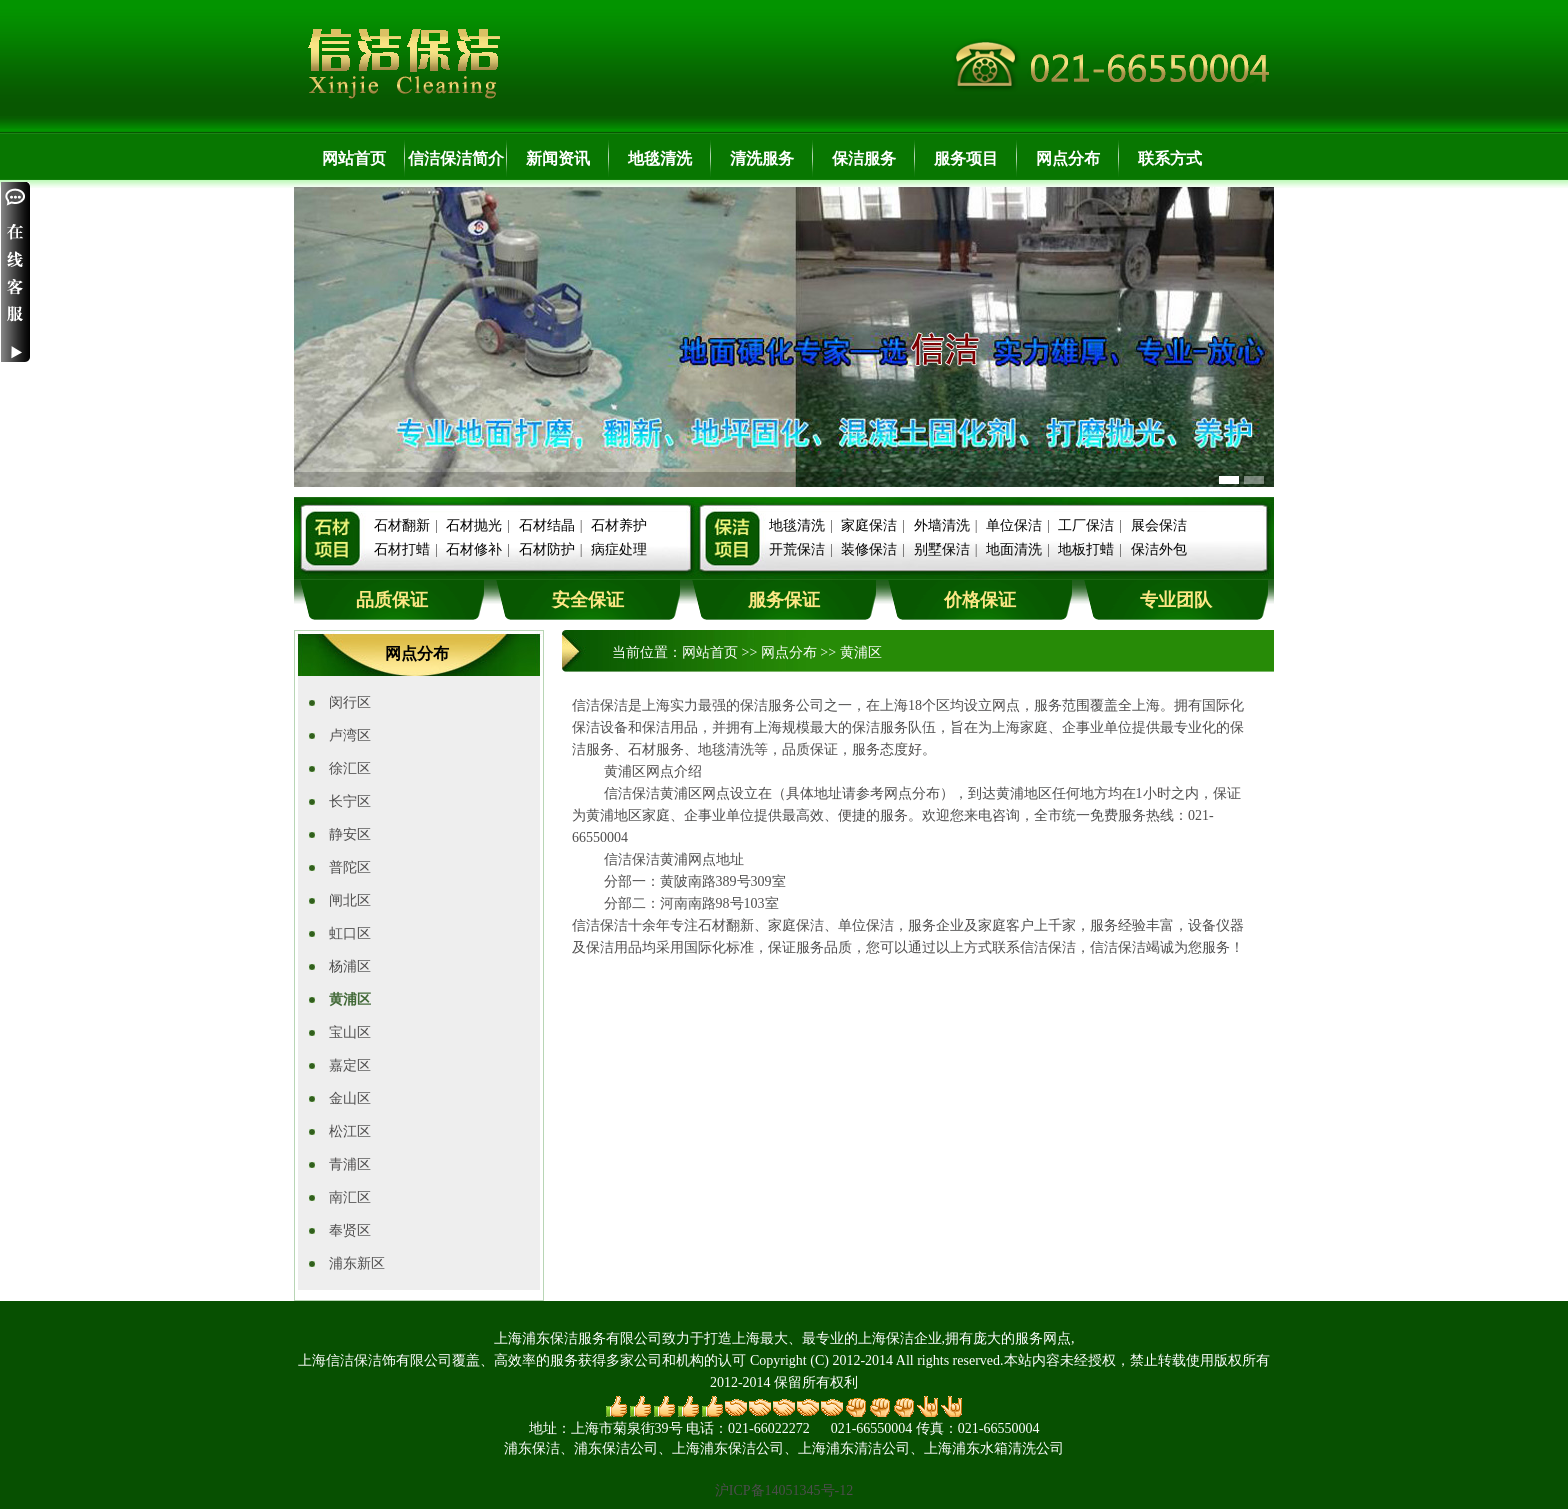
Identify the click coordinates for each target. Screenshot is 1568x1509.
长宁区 (350, 801)
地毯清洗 (660, 158)
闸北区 (350, 900)
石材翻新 (402, 525)
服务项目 (966, 158)
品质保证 (392, 600)
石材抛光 (474, 525)
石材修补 (474, 549)
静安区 (350, 834)
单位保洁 (1014, 525)
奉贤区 (350, 1230)
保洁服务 (864, 158)
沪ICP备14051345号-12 (784, 1490)
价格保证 (980, 600)
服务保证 (784, 600)
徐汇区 (350, 768)
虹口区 (350, 933)
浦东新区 (357, 1263)
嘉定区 (350, 1065)
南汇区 (350, 1197)
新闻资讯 (558, 158)
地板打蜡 (1086, 549)
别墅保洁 (942, 549)
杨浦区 (350, 966)
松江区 (350, 1131)
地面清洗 (1014, 549)
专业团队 (1176, 600)
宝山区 (350, 1032)
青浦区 (350, 1164)
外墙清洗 (942, 525)
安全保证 (588, 600)
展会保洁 (1159, 525)
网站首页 (354, 158)
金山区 (350, 1098)
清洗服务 (762, 158)
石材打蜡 (402, 549)
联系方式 (1170, 158)
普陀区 (350, 867)
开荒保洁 (797, 549)
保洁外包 (1159, 549)
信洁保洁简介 (456, 158)
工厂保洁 (1086, 525)
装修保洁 (869, 549)
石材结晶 (547, 525)
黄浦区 (350, 999)
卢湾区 (350, 735)
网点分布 (1068, 158)
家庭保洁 (869, 525)
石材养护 (619, 525)
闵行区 (350, 702)
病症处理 (619, 549)
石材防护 (547, 549)
